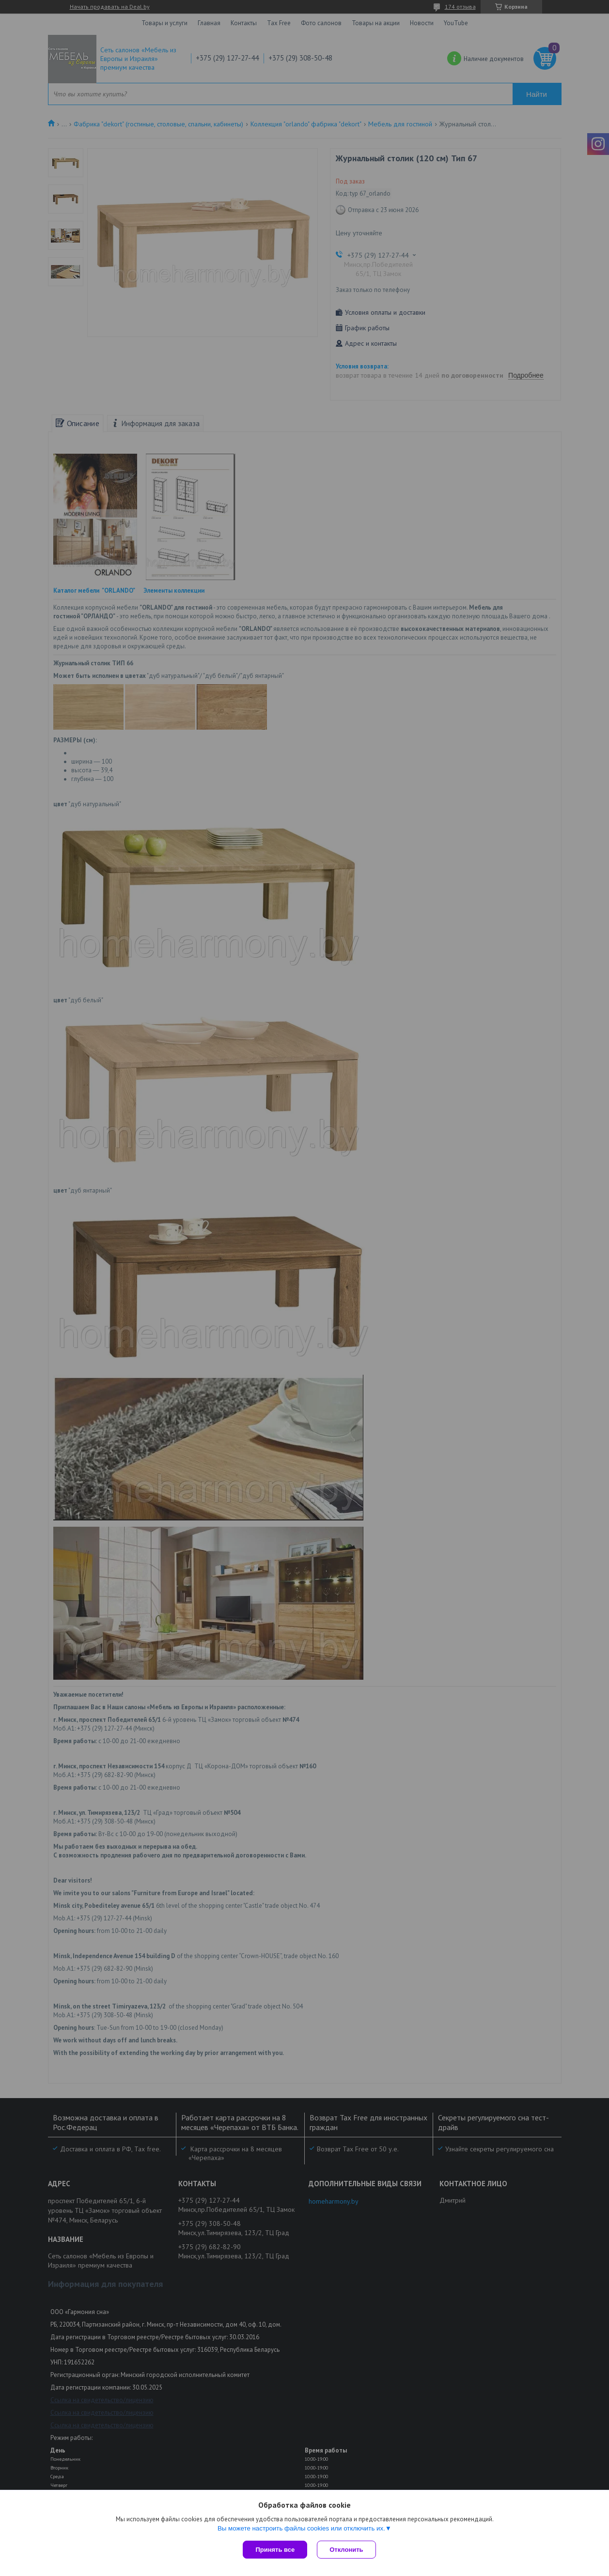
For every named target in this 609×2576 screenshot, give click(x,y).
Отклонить (346, 2549)
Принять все (275, 2549)
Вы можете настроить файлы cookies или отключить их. (301, 2528)
